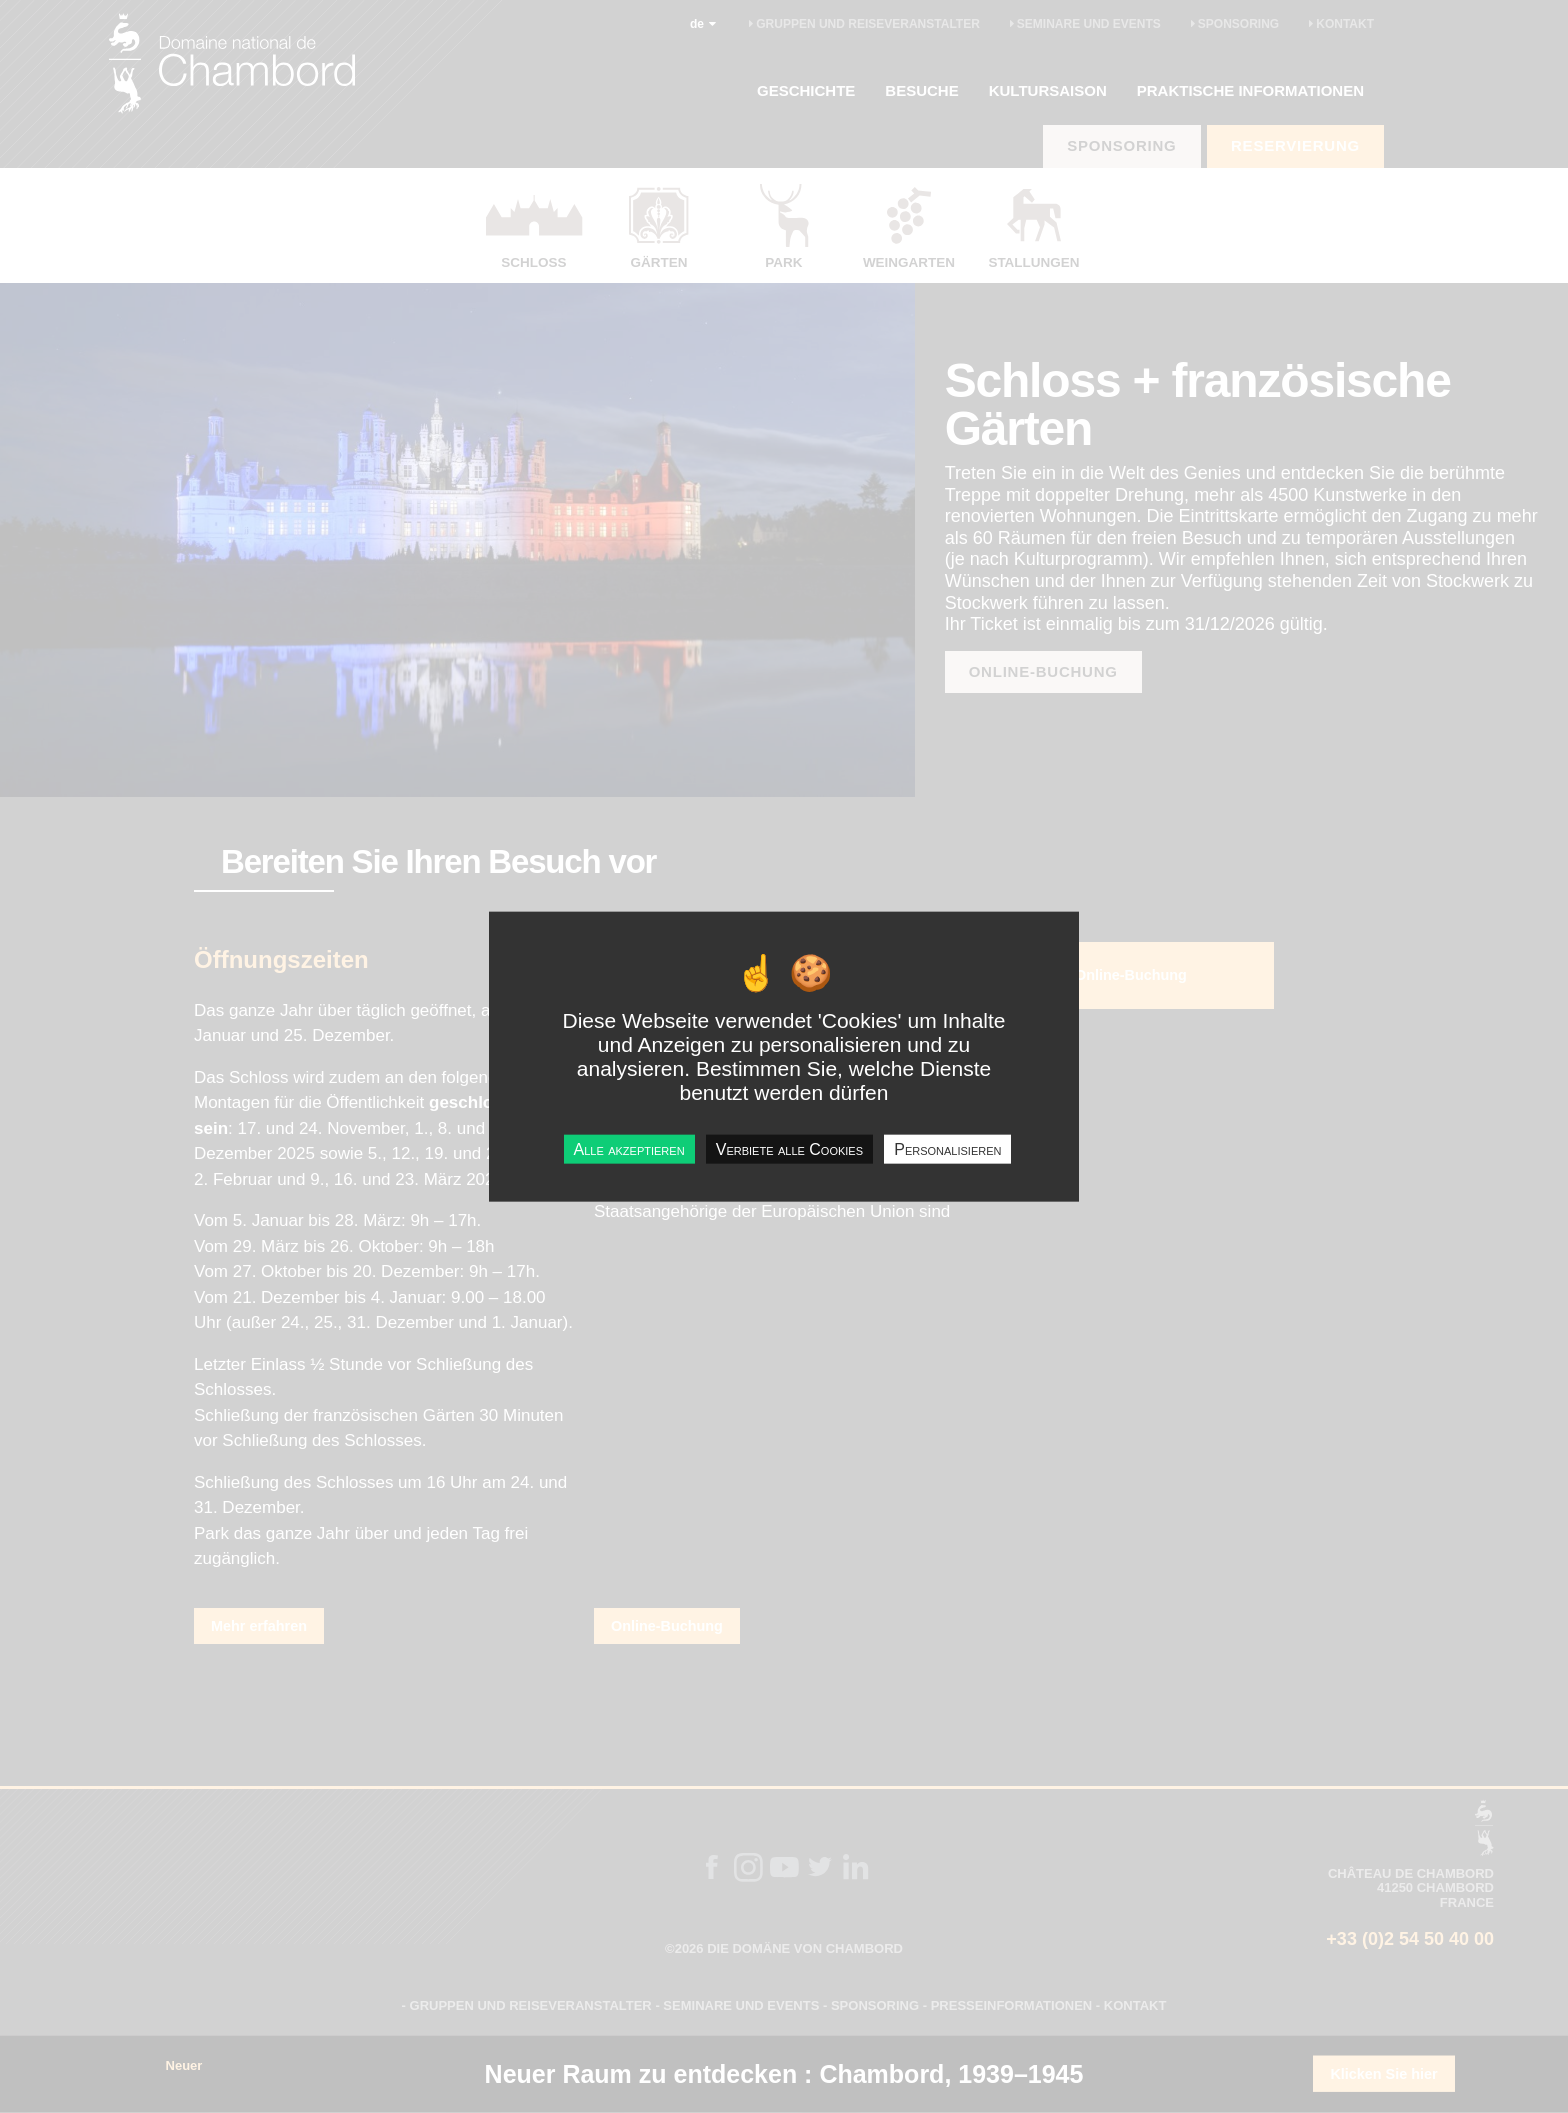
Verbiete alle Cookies (789, 1149)
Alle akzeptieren (629, 1149)
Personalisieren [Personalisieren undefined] (947, 1149)
